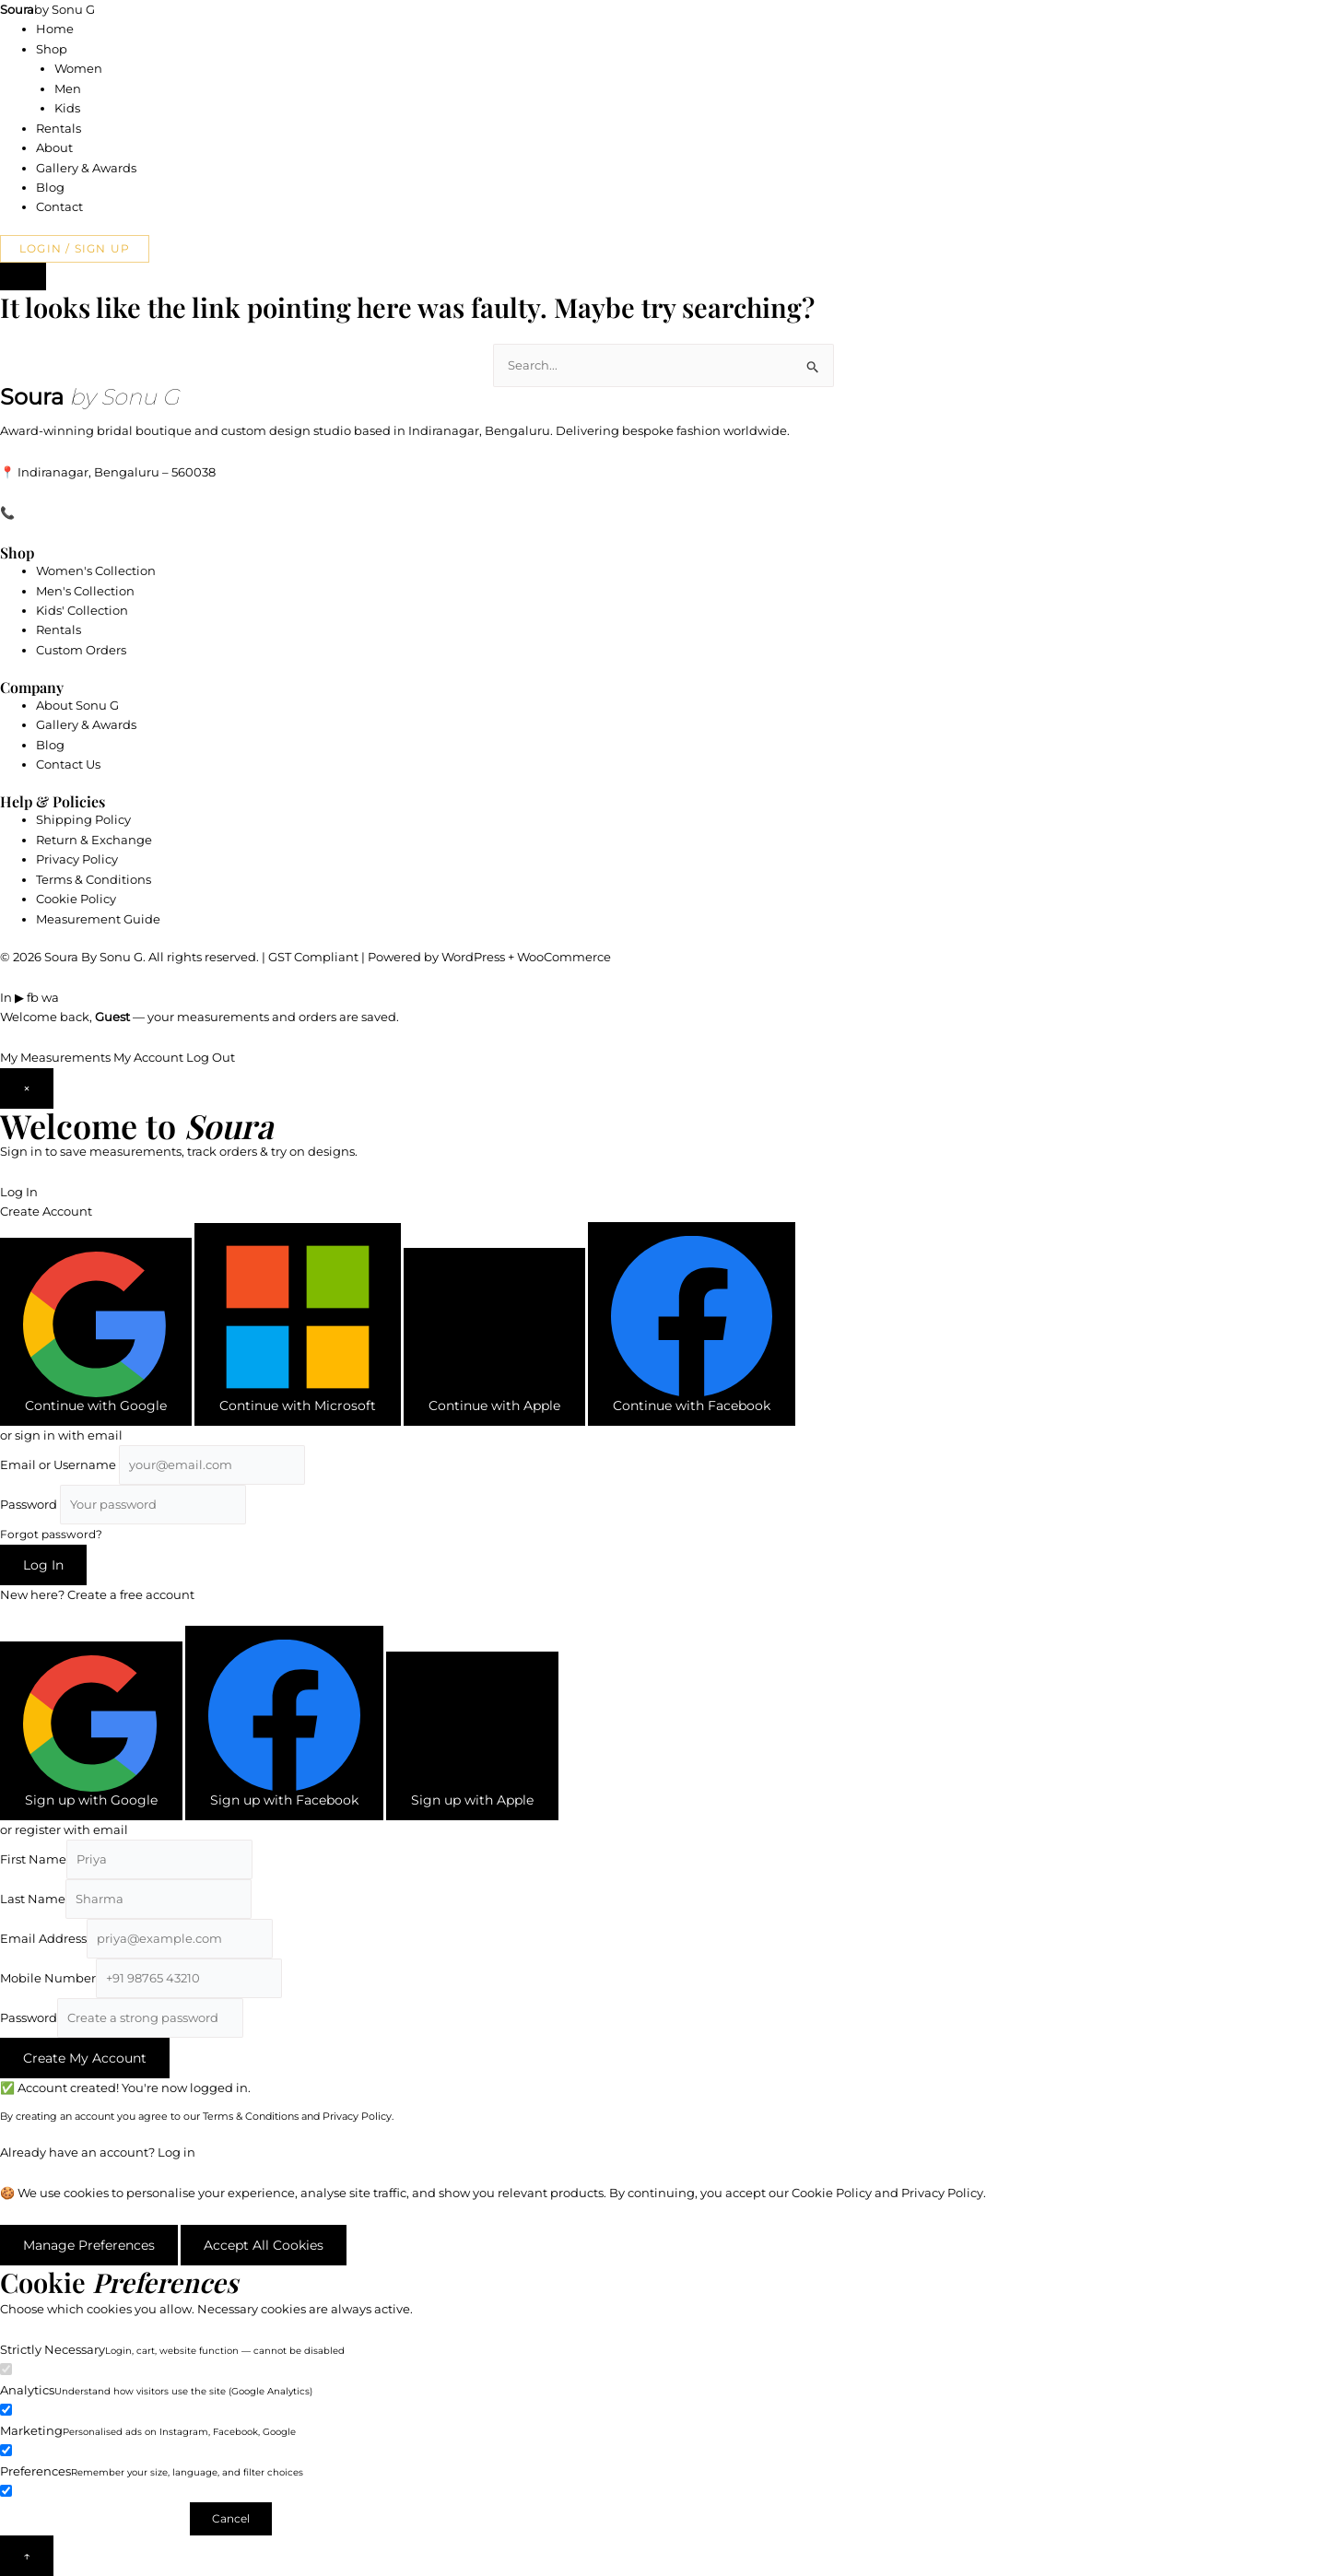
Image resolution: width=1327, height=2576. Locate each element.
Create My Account (85, 2058)
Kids (67, 107)
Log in (176, 2152)
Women (78, 68)
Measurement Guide (98, 919)
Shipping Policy (83, 819)
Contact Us (68, 764)
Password (28, 1504)
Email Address (43, 1938)
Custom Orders (81, 649)
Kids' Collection (82, 610)
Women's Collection (96, 570)
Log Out (210, 1057)
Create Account (46, 1211)
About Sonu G (77, 705)
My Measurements (55, 1057)
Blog (50, 187)
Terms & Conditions (93, 879)
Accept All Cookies (263, 2245)
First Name (33, 1859)
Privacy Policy (77, 859)
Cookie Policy (76, 898)
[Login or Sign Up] (23, 276)
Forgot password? (51, 1534)
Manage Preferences (89, 2245)
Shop (51, 48)
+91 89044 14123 (65, 512)
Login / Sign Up (74, 248)
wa (50, 997)
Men (67, 88)
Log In (19, 1191)
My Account (148, 1057)
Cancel (231, 2518)
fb (33, 997)
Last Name (32, 1898)
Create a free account (130, 1594)
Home (55, 28)
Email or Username (58, 1464)
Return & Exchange (94, 839)
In (6, 997)
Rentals (58, 128)
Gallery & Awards (86, 167)
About (54, 147)
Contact (59, 206)
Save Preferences (93, 2518)
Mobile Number (48, 1977)
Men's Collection (85, 590)
